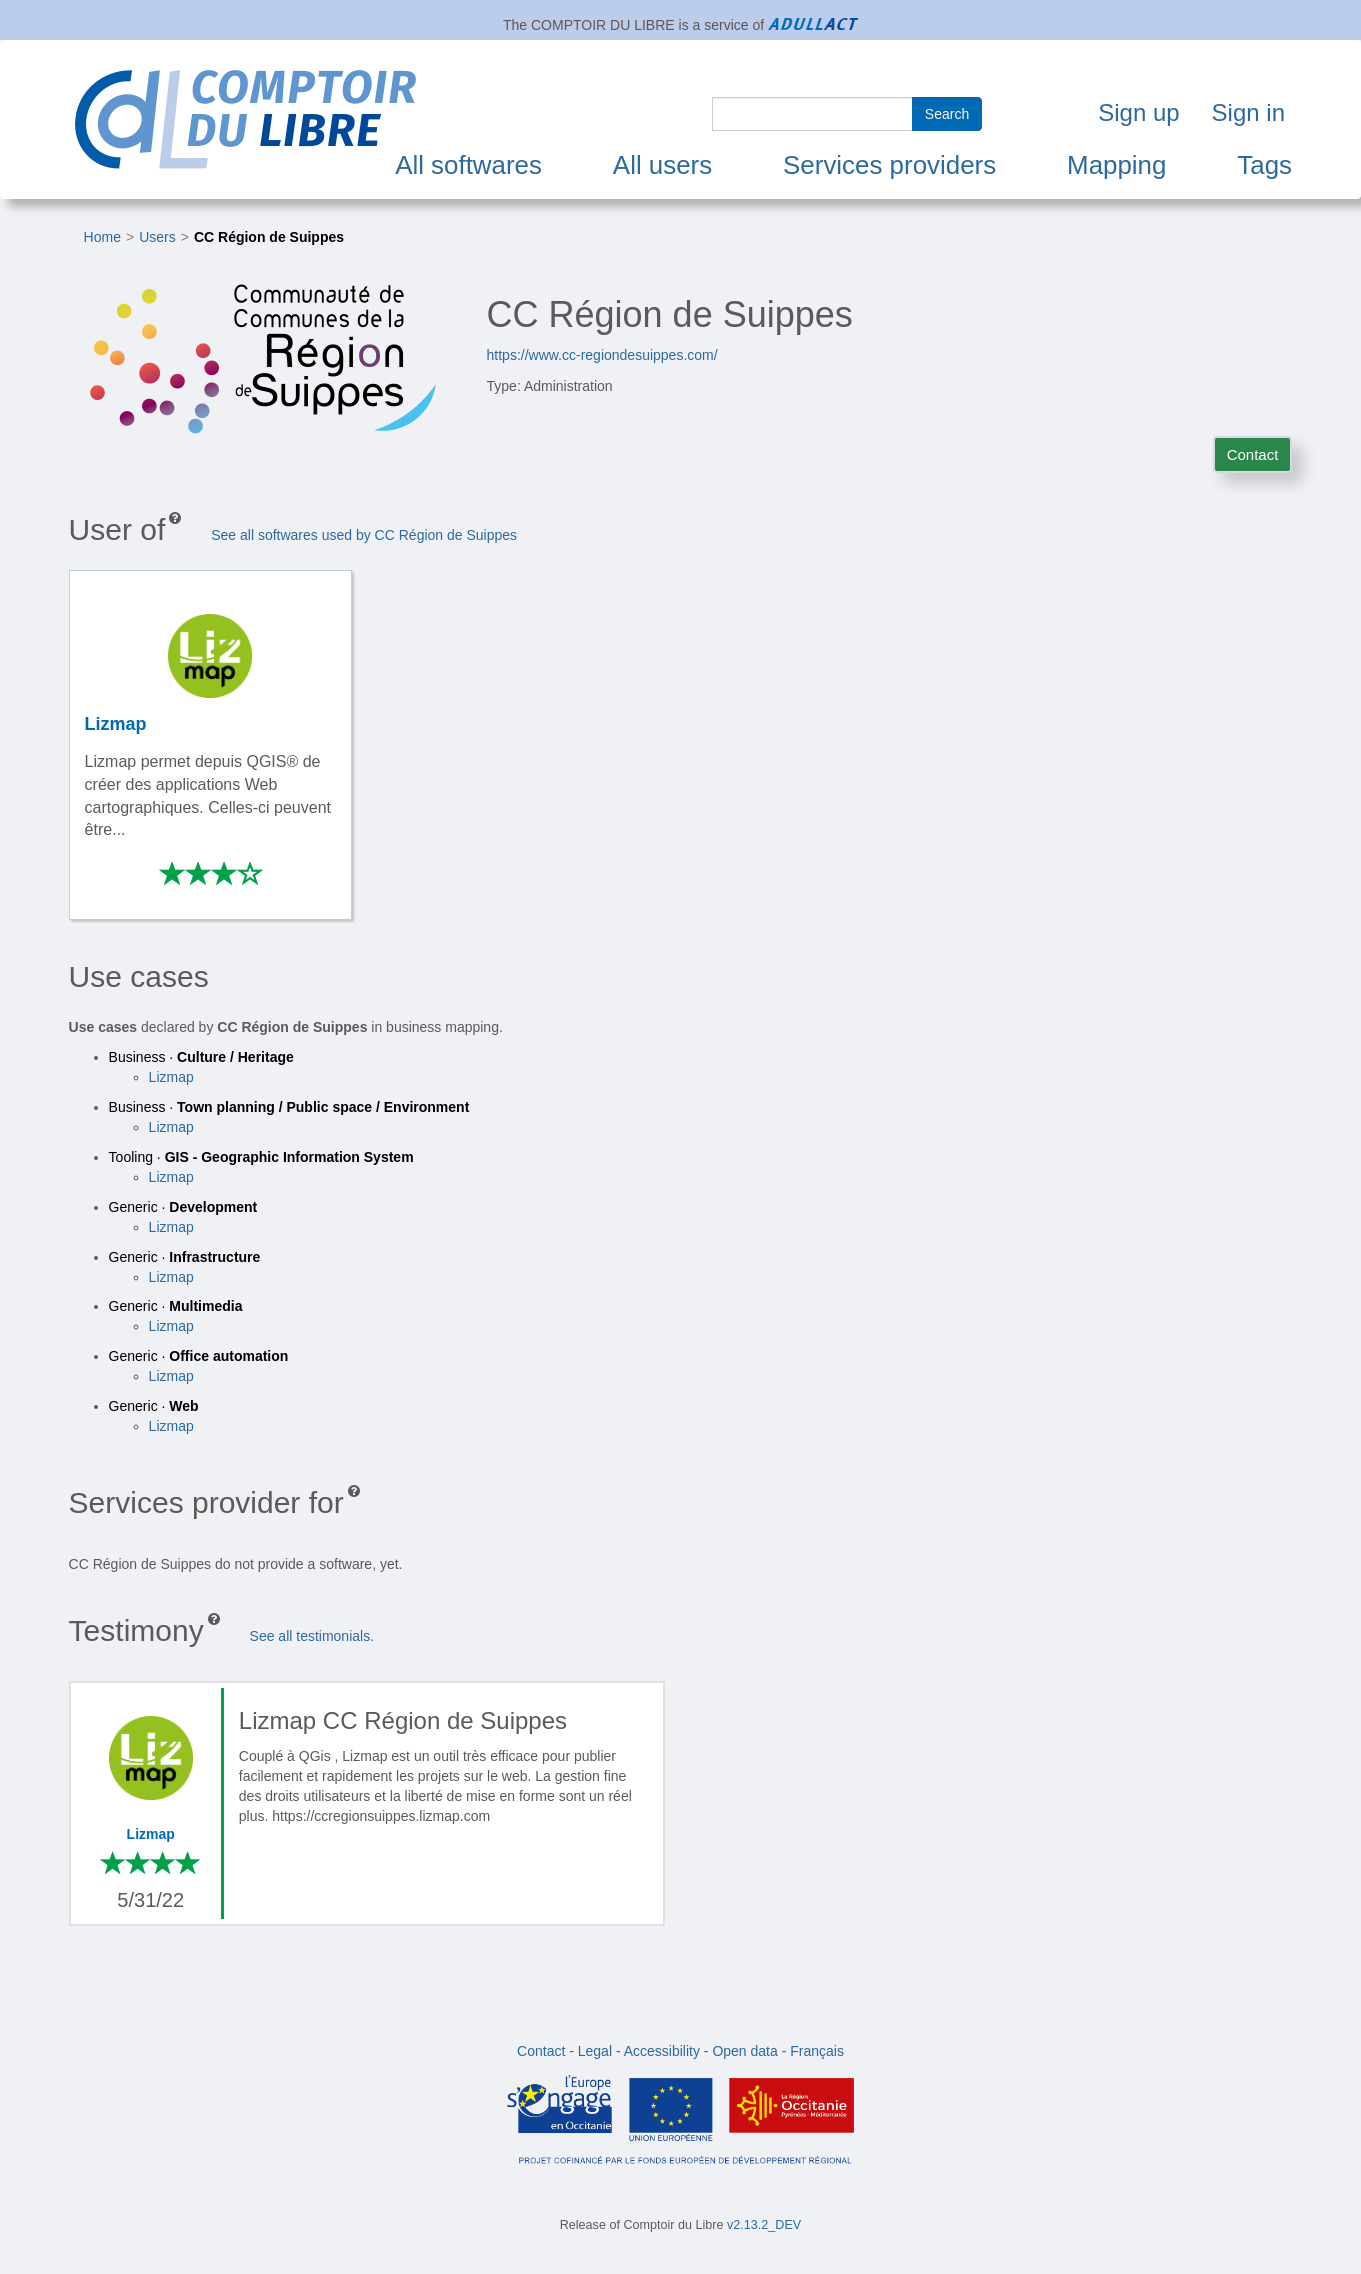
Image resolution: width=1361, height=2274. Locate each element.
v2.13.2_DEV (764, 2225)
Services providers (889, 165)
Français (817, 2051)
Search (947, 114)
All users (662, 165)
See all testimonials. (312, 1636)
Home (102, 237)
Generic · (183, 1207)
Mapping (1116, 165)
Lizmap (171, 1077)
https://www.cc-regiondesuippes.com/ (602, 355)
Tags (1264, 165)
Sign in (1248, 112)
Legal (595, 2051)
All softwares (468, 165)
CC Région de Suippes (269, 237)
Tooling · (261, 1157)
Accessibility (662, 2051)
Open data (744, 2051)
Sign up (1138, 112)
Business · (201, 1057)
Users (157, 237)
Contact (1253, 454)
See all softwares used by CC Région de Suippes (364, 535)
